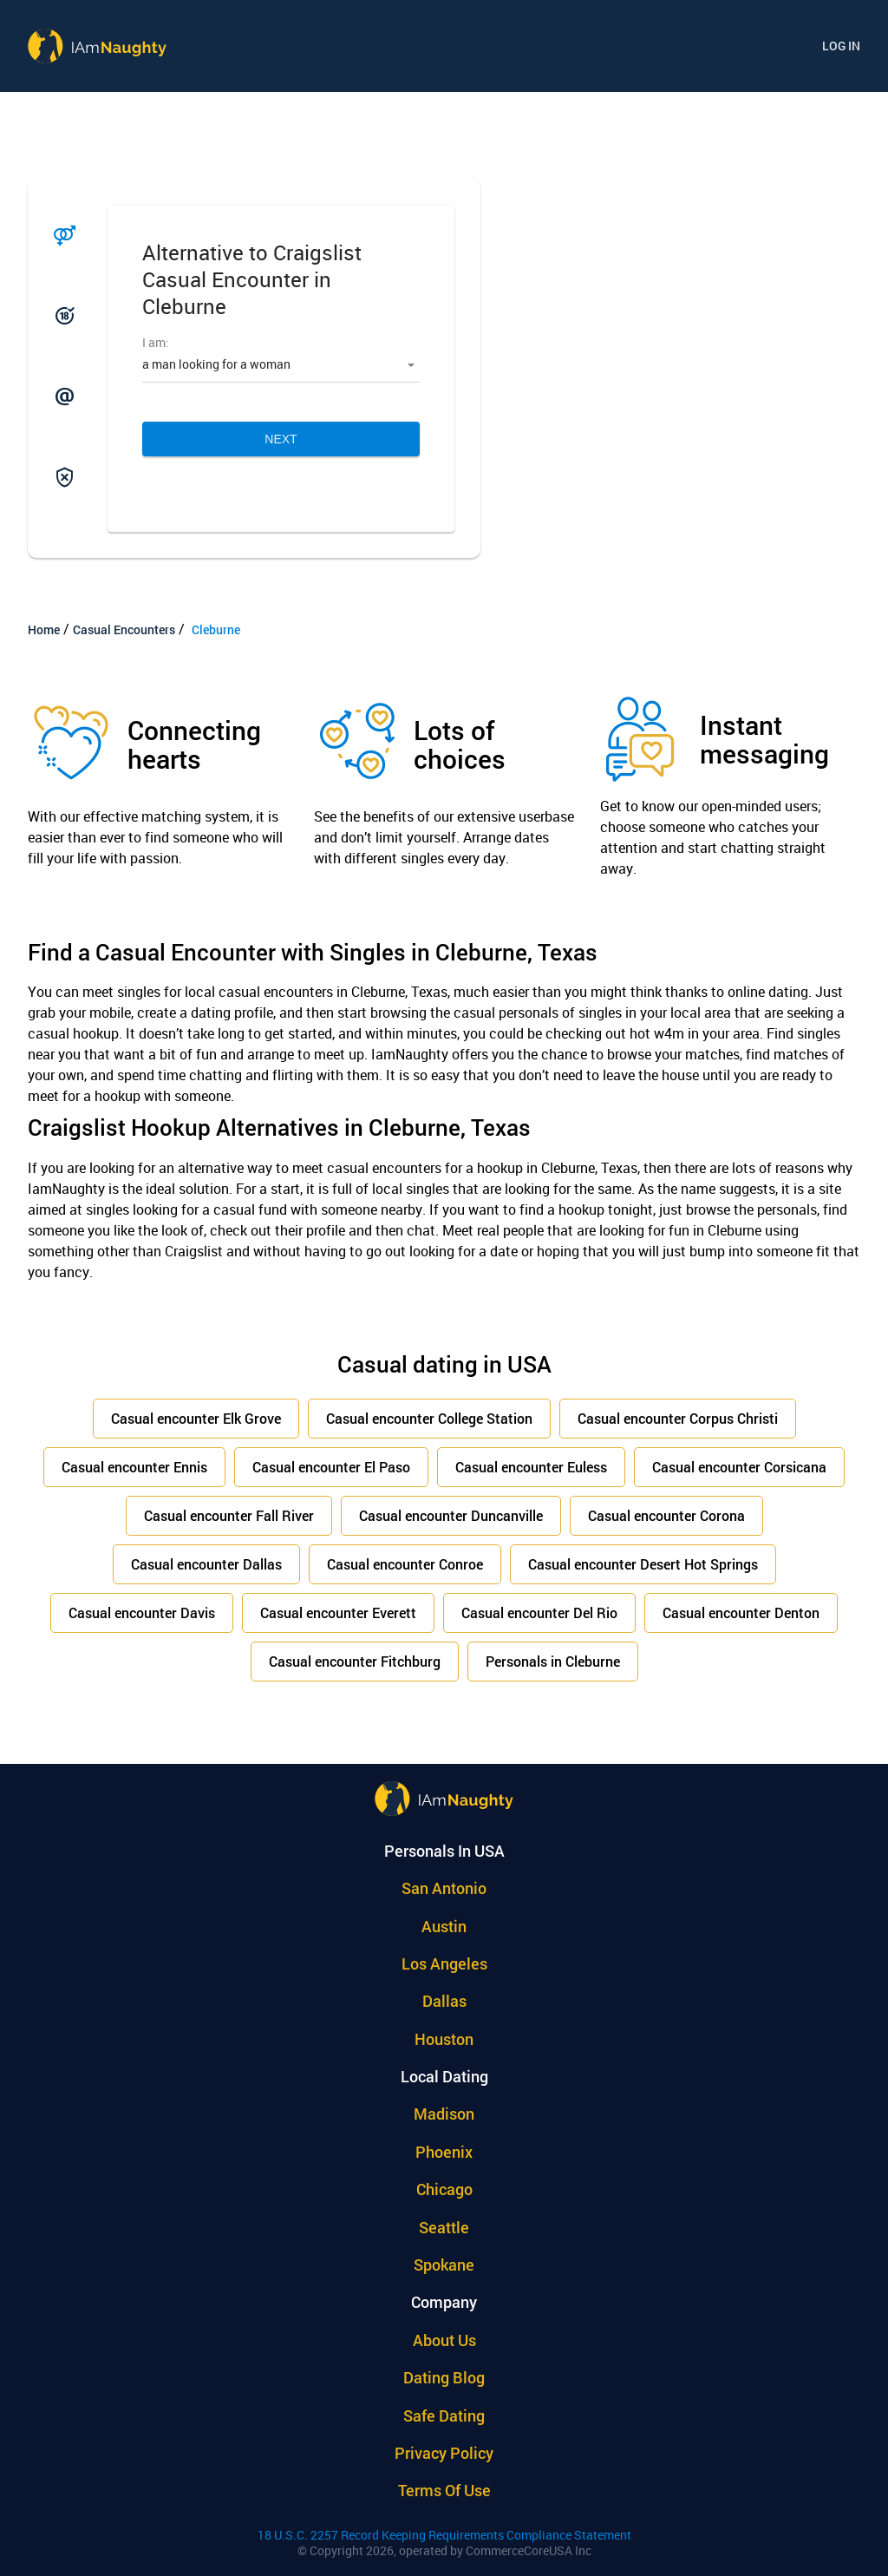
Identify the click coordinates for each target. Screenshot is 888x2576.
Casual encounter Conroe (405, 1564)
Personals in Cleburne (553, 1661)
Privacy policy (444, 2452)
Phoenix (444, 2151)
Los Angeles (444, 1963)
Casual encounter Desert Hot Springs (643, 1564)
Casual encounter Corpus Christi (678, 1418)
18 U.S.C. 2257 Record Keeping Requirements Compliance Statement (444, 2535)
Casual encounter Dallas (206, 1564)
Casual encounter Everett (338, 1612)
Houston (444, 2039)
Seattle (444, 2227)
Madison (444, 2113)
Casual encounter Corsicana (739, 1467)
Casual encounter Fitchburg (355, 1661)
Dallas (444, 2000)
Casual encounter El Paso (331, 1467)
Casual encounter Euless (531, 1467)
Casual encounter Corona (666, 1515)
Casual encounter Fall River (229, 1515)
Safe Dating (444, 2415)
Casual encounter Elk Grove (196, 1418)
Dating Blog (444, 2377)
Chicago (444, 2189)
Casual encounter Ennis (134, 1467)
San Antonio (444, 1888)
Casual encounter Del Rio (539, 1612)
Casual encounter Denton (741, 1612)
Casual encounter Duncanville (451, 1515)
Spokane (444, 2264)
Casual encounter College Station (429, 1418)
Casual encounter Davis (142, 1612)
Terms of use (444, 2490)
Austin (444, 1926)
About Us (444, 2340)
